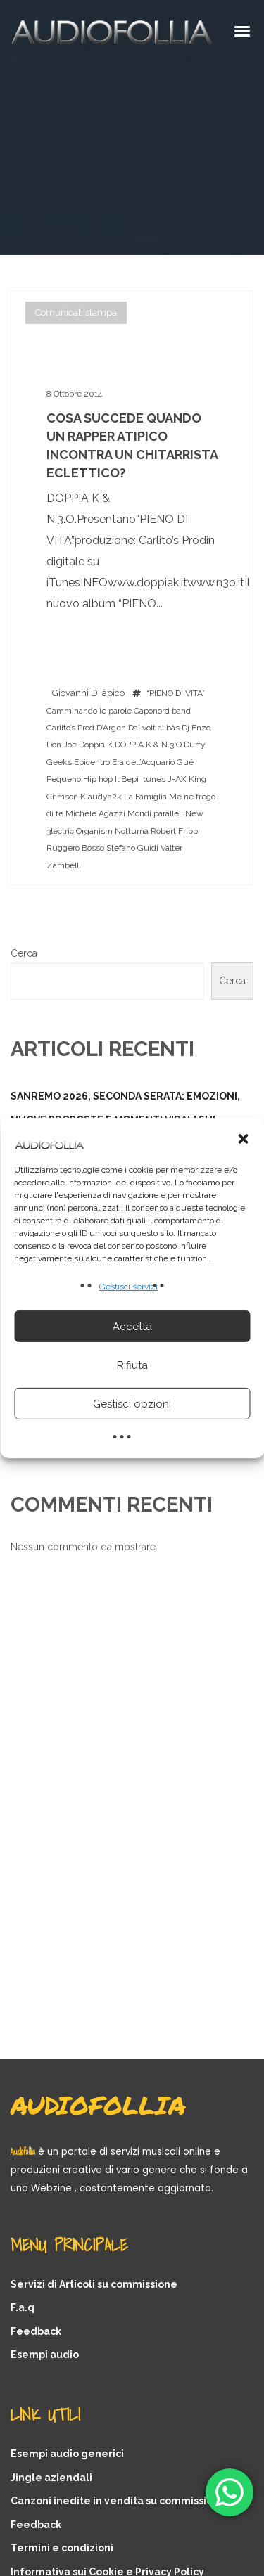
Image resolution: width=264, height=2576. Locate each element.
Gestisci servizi (128, 1287)
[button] (243, 1139)
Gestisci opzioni (132, 1404)
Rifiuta (132, 1365)
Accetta (132, 1326)
